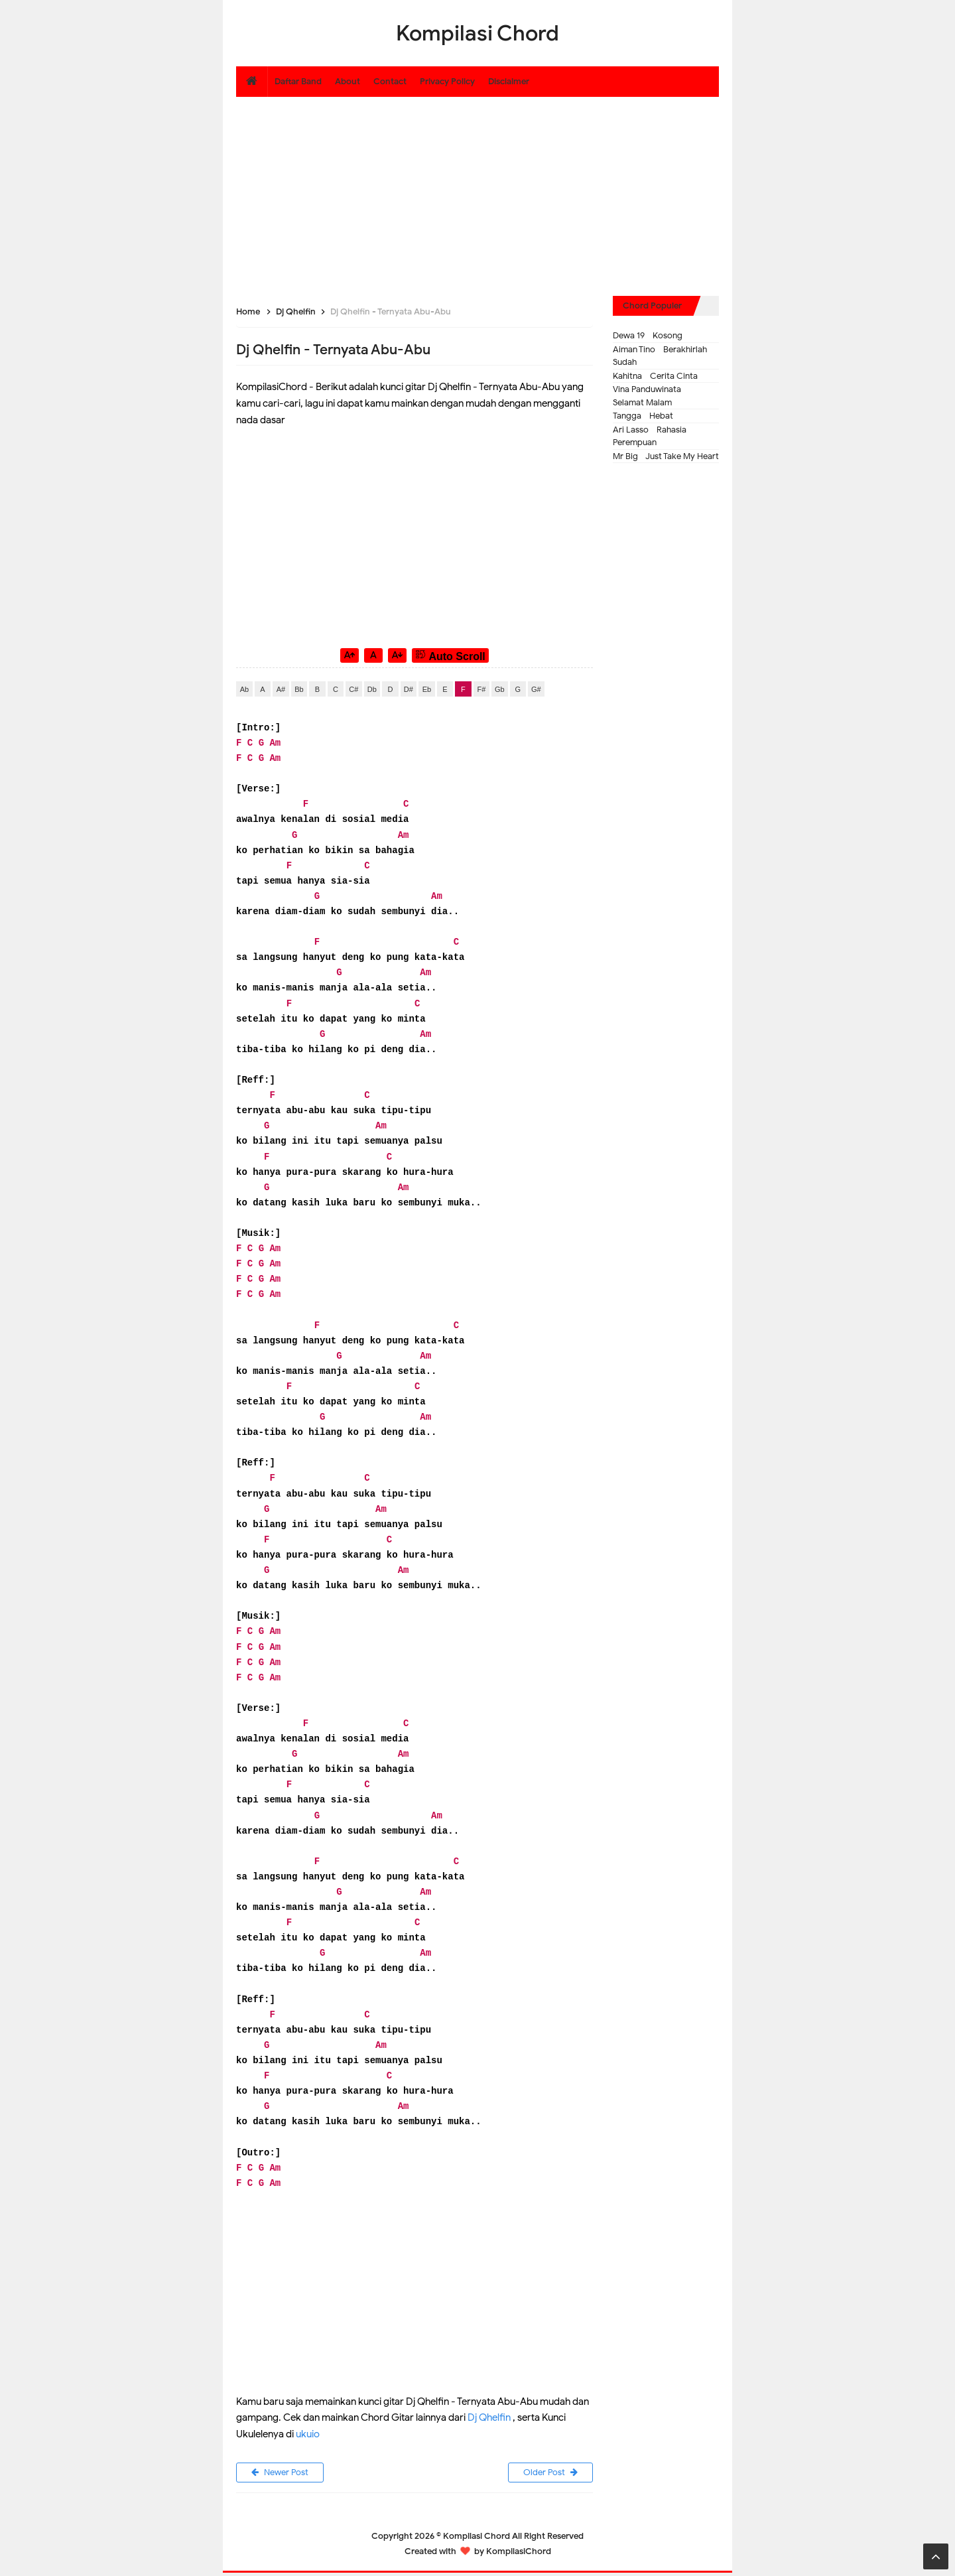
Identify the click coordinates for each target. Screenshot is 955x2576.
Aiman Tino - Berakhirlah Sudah (660, 356)
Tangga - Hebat (643, 415)
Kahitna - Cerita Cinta (655, 375)
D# (408, 689)
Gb (500, 689)
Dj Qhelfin (489, 2417)
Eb (426, 689)
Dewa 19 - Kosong (647, 335)
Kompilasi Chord (476, 2538)
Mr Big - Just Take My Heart (666, 456)
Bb (298, 689)
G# (536, 689)
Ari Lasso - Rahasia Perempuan (649, 436)
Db (372, 689)
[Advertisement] (477, 190)
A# (281, 689)
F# (481, 689)
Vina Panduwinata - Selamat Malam (650, 395)
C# (353, 689)
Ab (244, 689)
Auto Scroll (450, 655)
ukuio (308, 2434)
